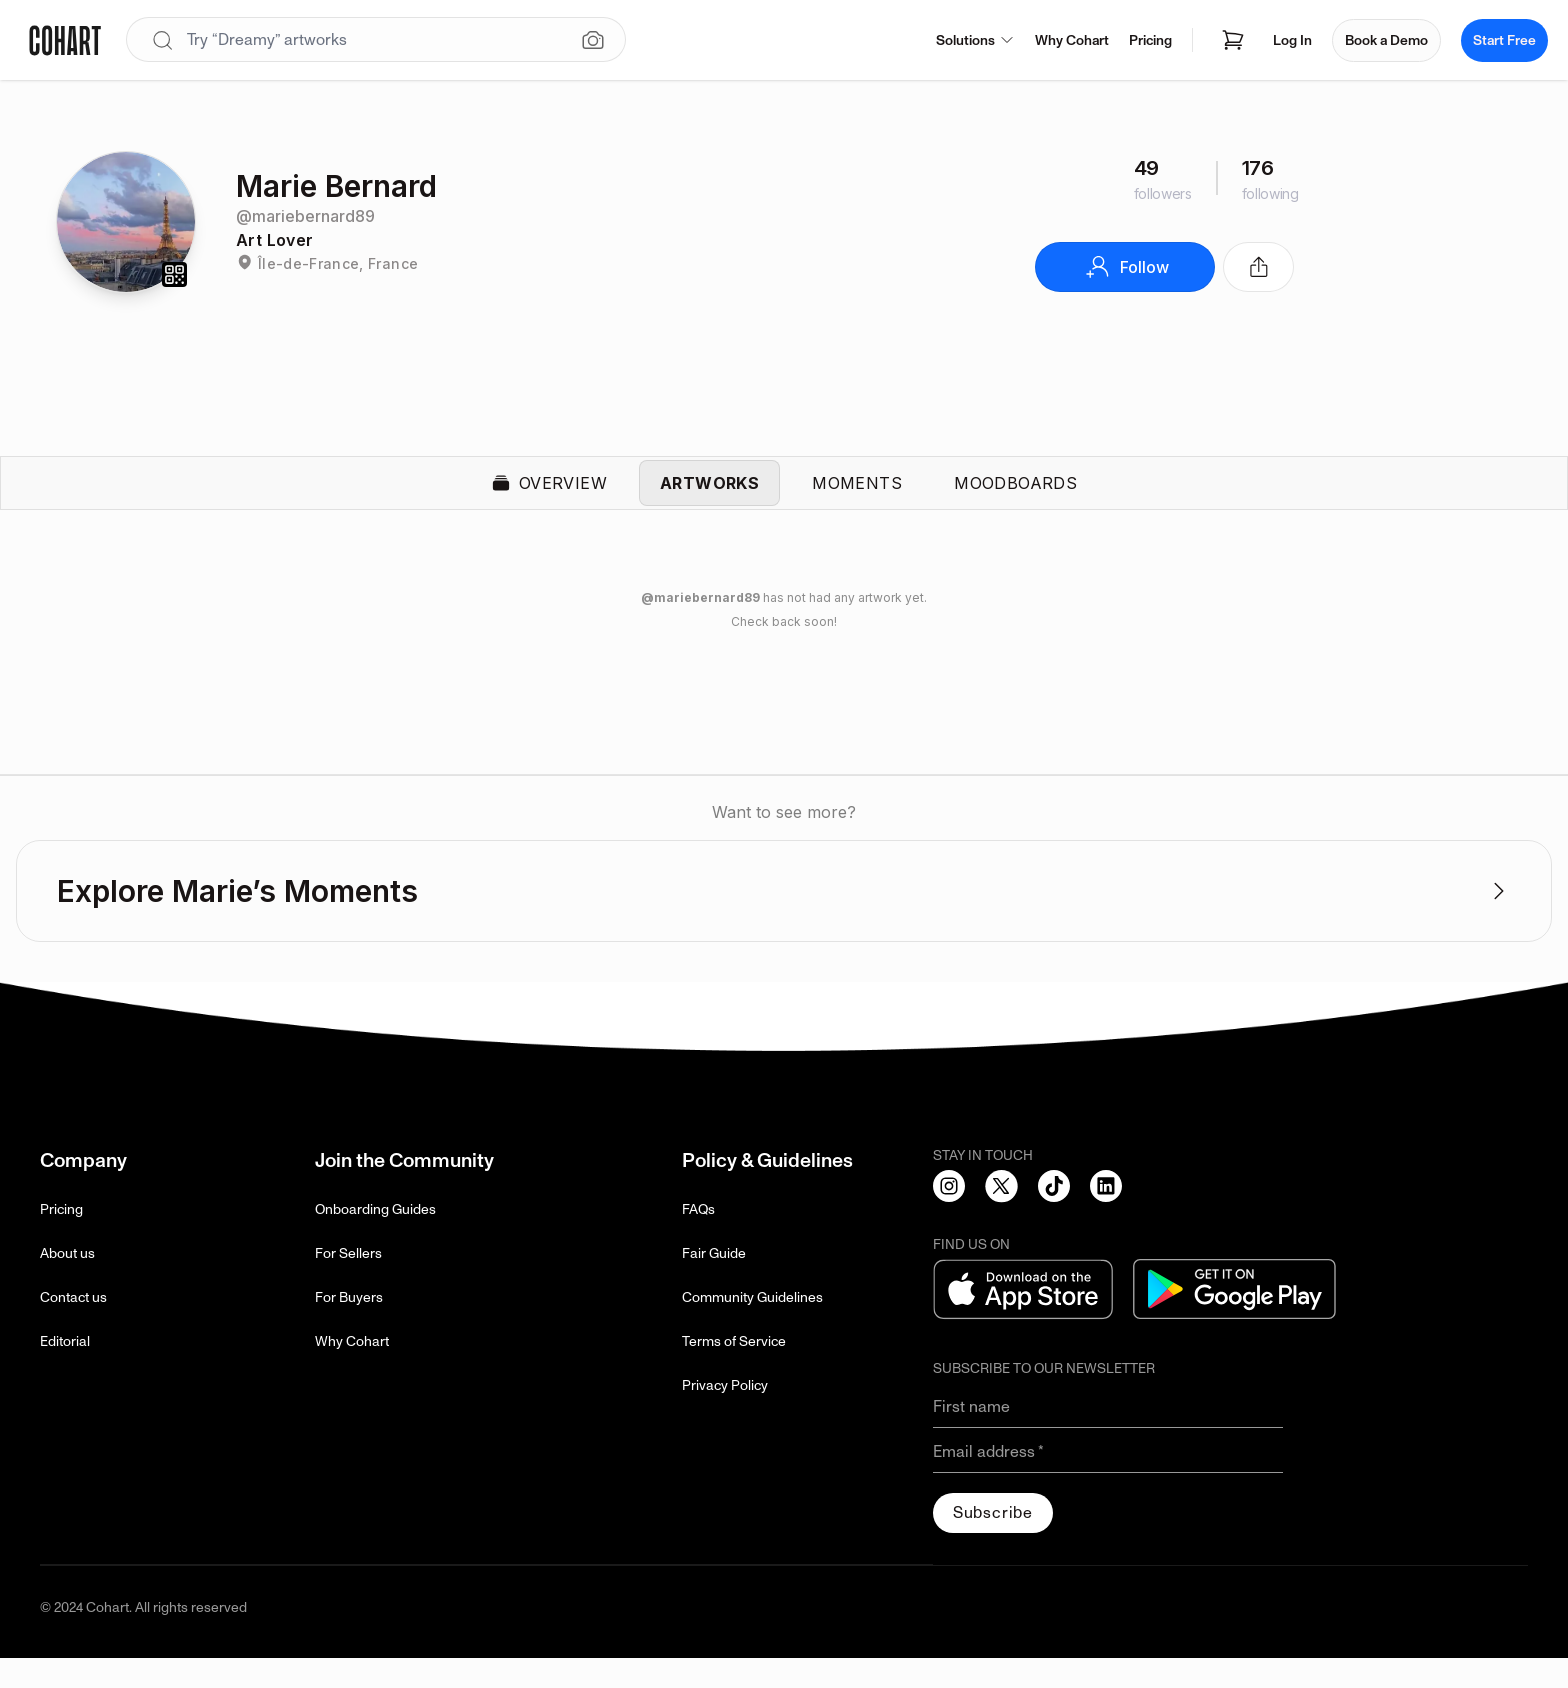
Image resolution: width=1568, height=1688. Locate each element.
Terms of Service (734, 1371)
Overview (549, 498)
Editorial (65, 1371)
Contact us (73, 1327)
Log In (1292, 40)
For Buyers (349, 1327)
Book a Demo (1386, 40)
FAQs (698, 1239)
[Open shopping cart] (1233, 40)
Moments (857, 498)
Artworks (709, 498)
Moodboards (1015, 498)
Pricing (1150, 40)
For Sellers (348, 1283)
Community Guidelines (752, 1327)
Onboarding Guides (375, 1239)
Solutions (975, 40)
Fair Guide (714, 1283)
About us (67, 1283)
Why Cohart (1072, 40)
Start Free (1504, 40)
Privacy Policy (725, 1415)
